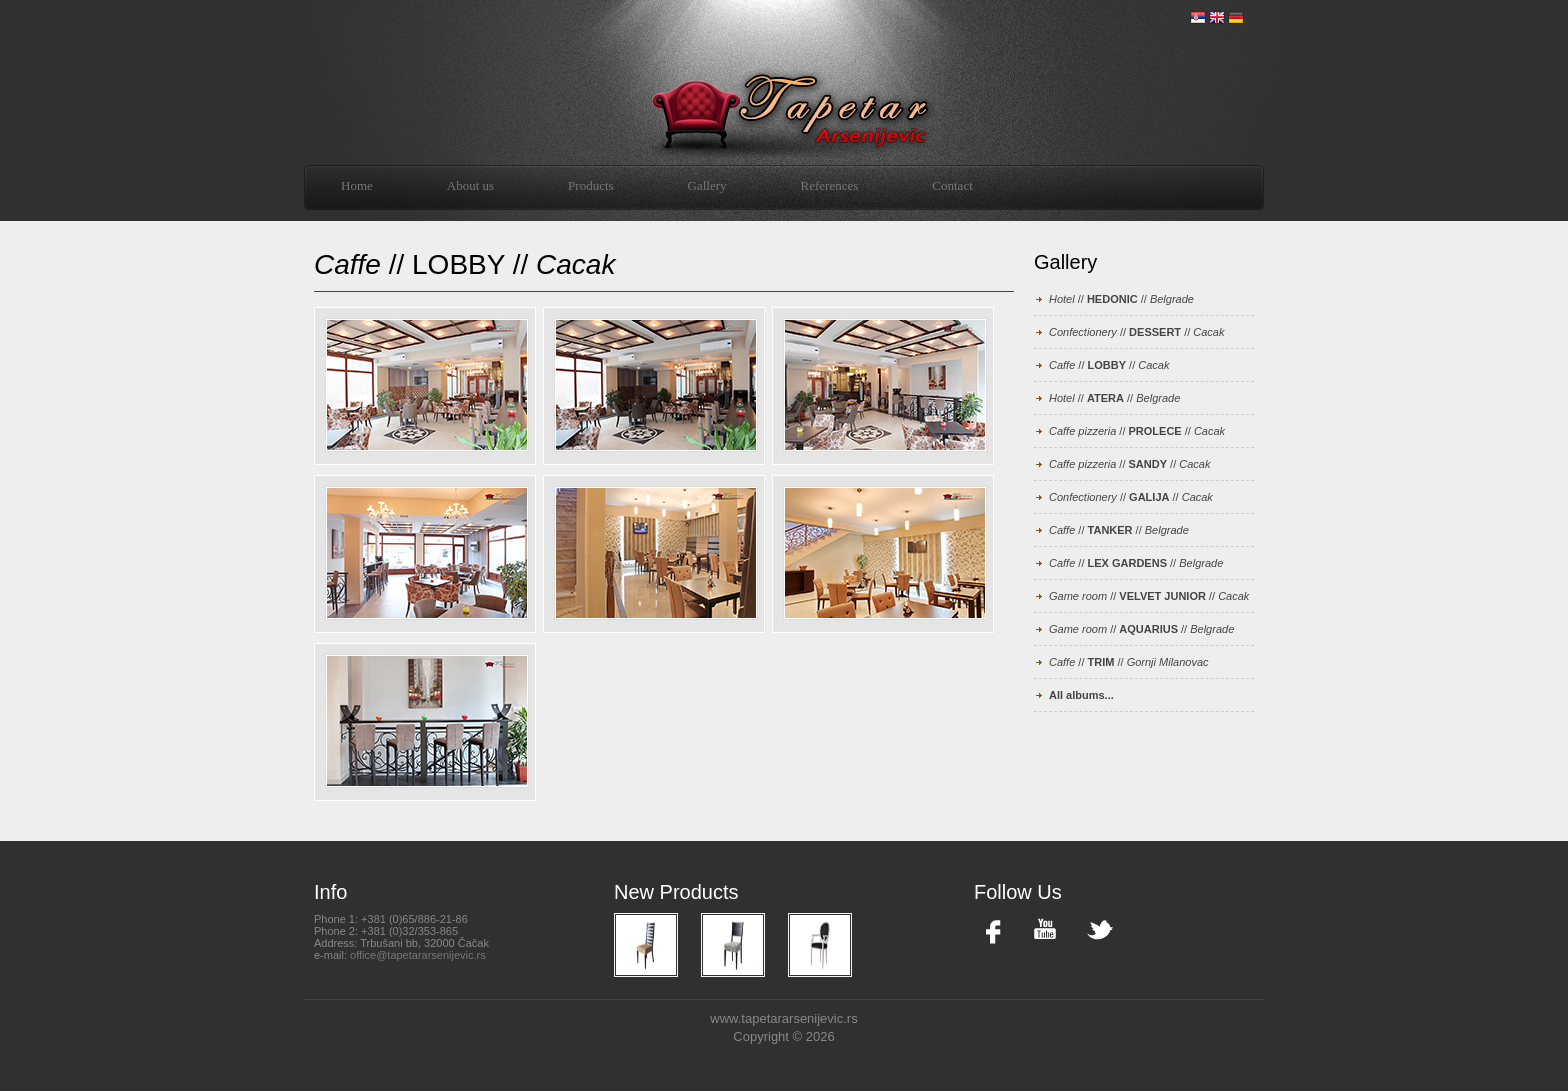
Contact (952, 185)
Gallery (707, 185)
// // (1121, 299)
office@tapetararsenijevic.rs (418, 955)
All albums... (1081, 695)
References (830, 185)
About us (470, 185)
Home (357, 185)
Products (591, 185)
